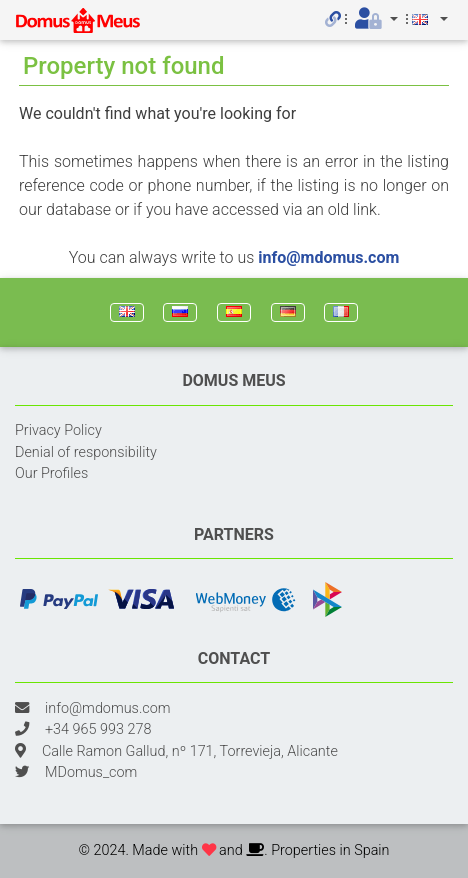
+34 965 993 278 (98, 729)
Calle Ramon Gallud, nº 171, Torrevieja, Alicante (190, 751)
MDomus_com (91, 772)
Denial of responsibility (86, 452)
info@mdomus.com (328, 257)
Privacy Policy (58, 430)
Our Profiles (51, 473)
